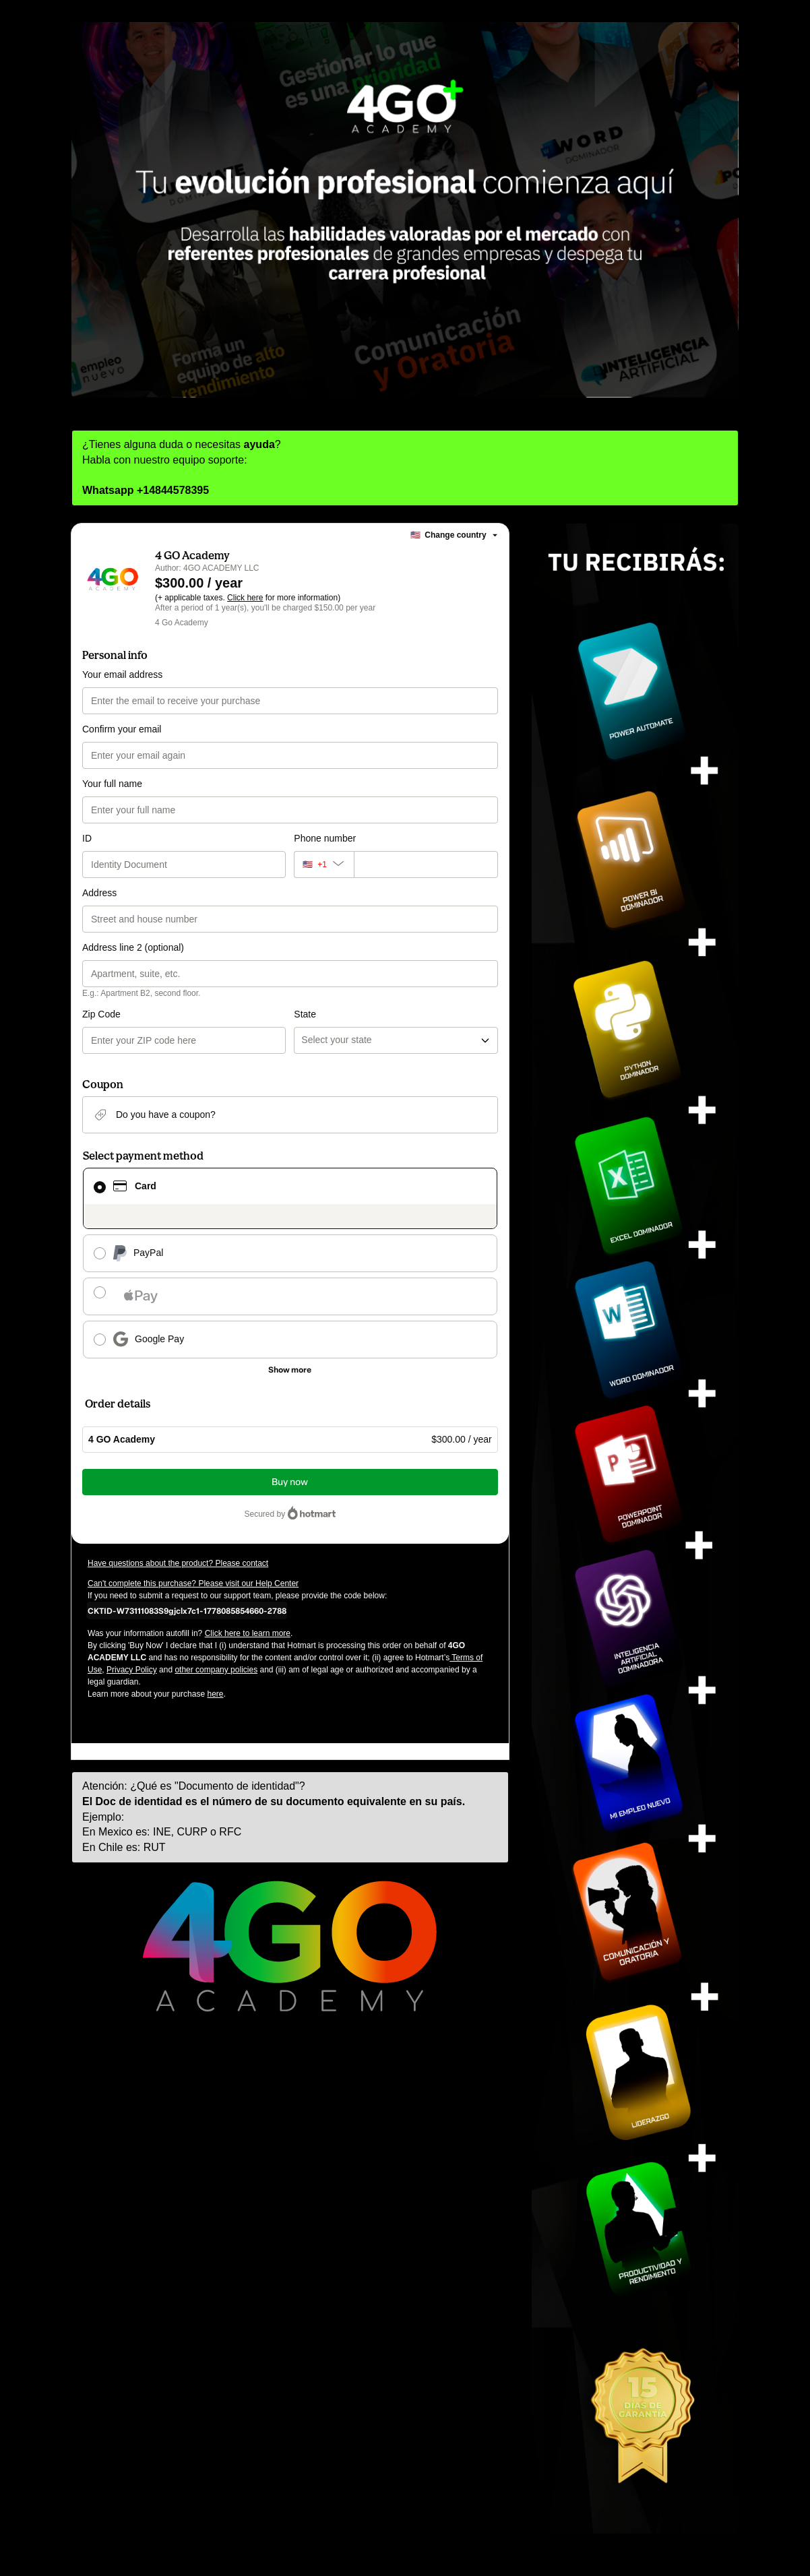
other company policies (216, 1669)
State (305, 1014)
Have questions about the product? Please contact (178, 1563)
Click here (245, 597)
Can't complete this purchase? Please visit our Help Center (193, 1583)
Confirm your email (121, 729)
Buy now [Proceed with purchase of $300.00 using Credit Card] (290, 1482)
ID (87, 838)
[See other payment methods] (290, 1370)
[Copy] (187, 1610)
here (215, 1694)
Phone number (325, 838)
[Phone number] (426, 864)
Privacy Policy (131, 1669)
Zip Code (101, 1014)
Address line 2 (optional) (133, 947)
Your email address (122, 674)
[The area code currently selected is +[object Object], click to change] (323, 864)
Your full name (112, 783)
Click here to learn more (247, 1633)
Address (99, 892)
